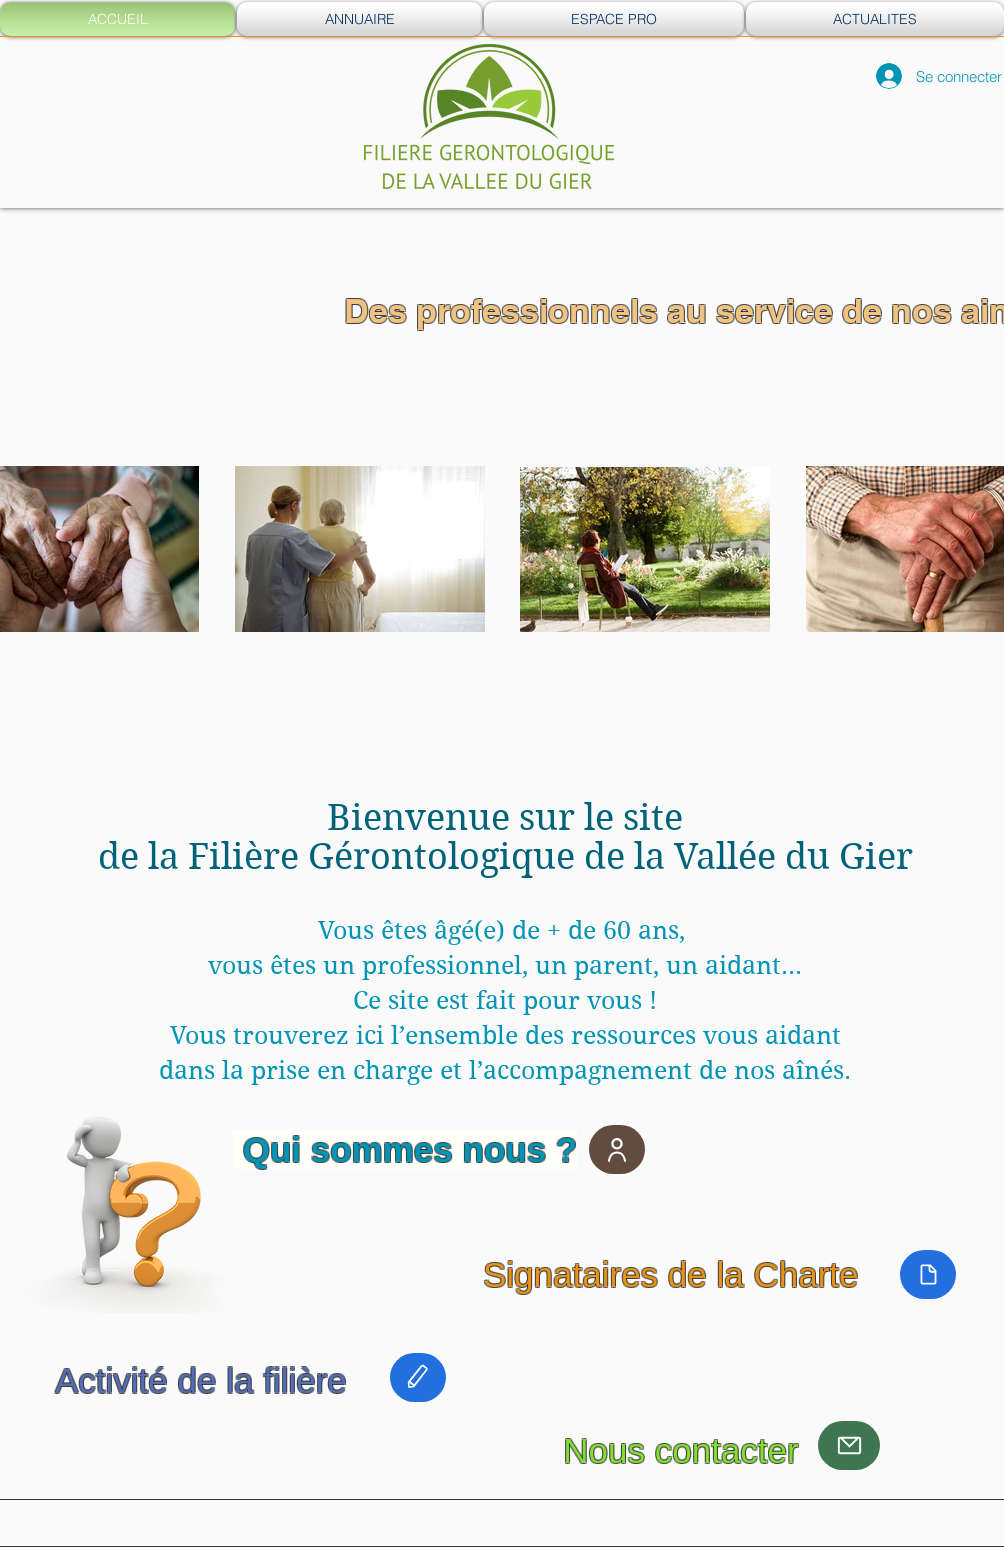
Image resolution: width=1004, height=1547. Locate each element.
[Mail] (849, 1445)
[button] (359, 19)
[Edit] (418, 1377)
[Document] (928, 1274)
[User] (617, 1149)
